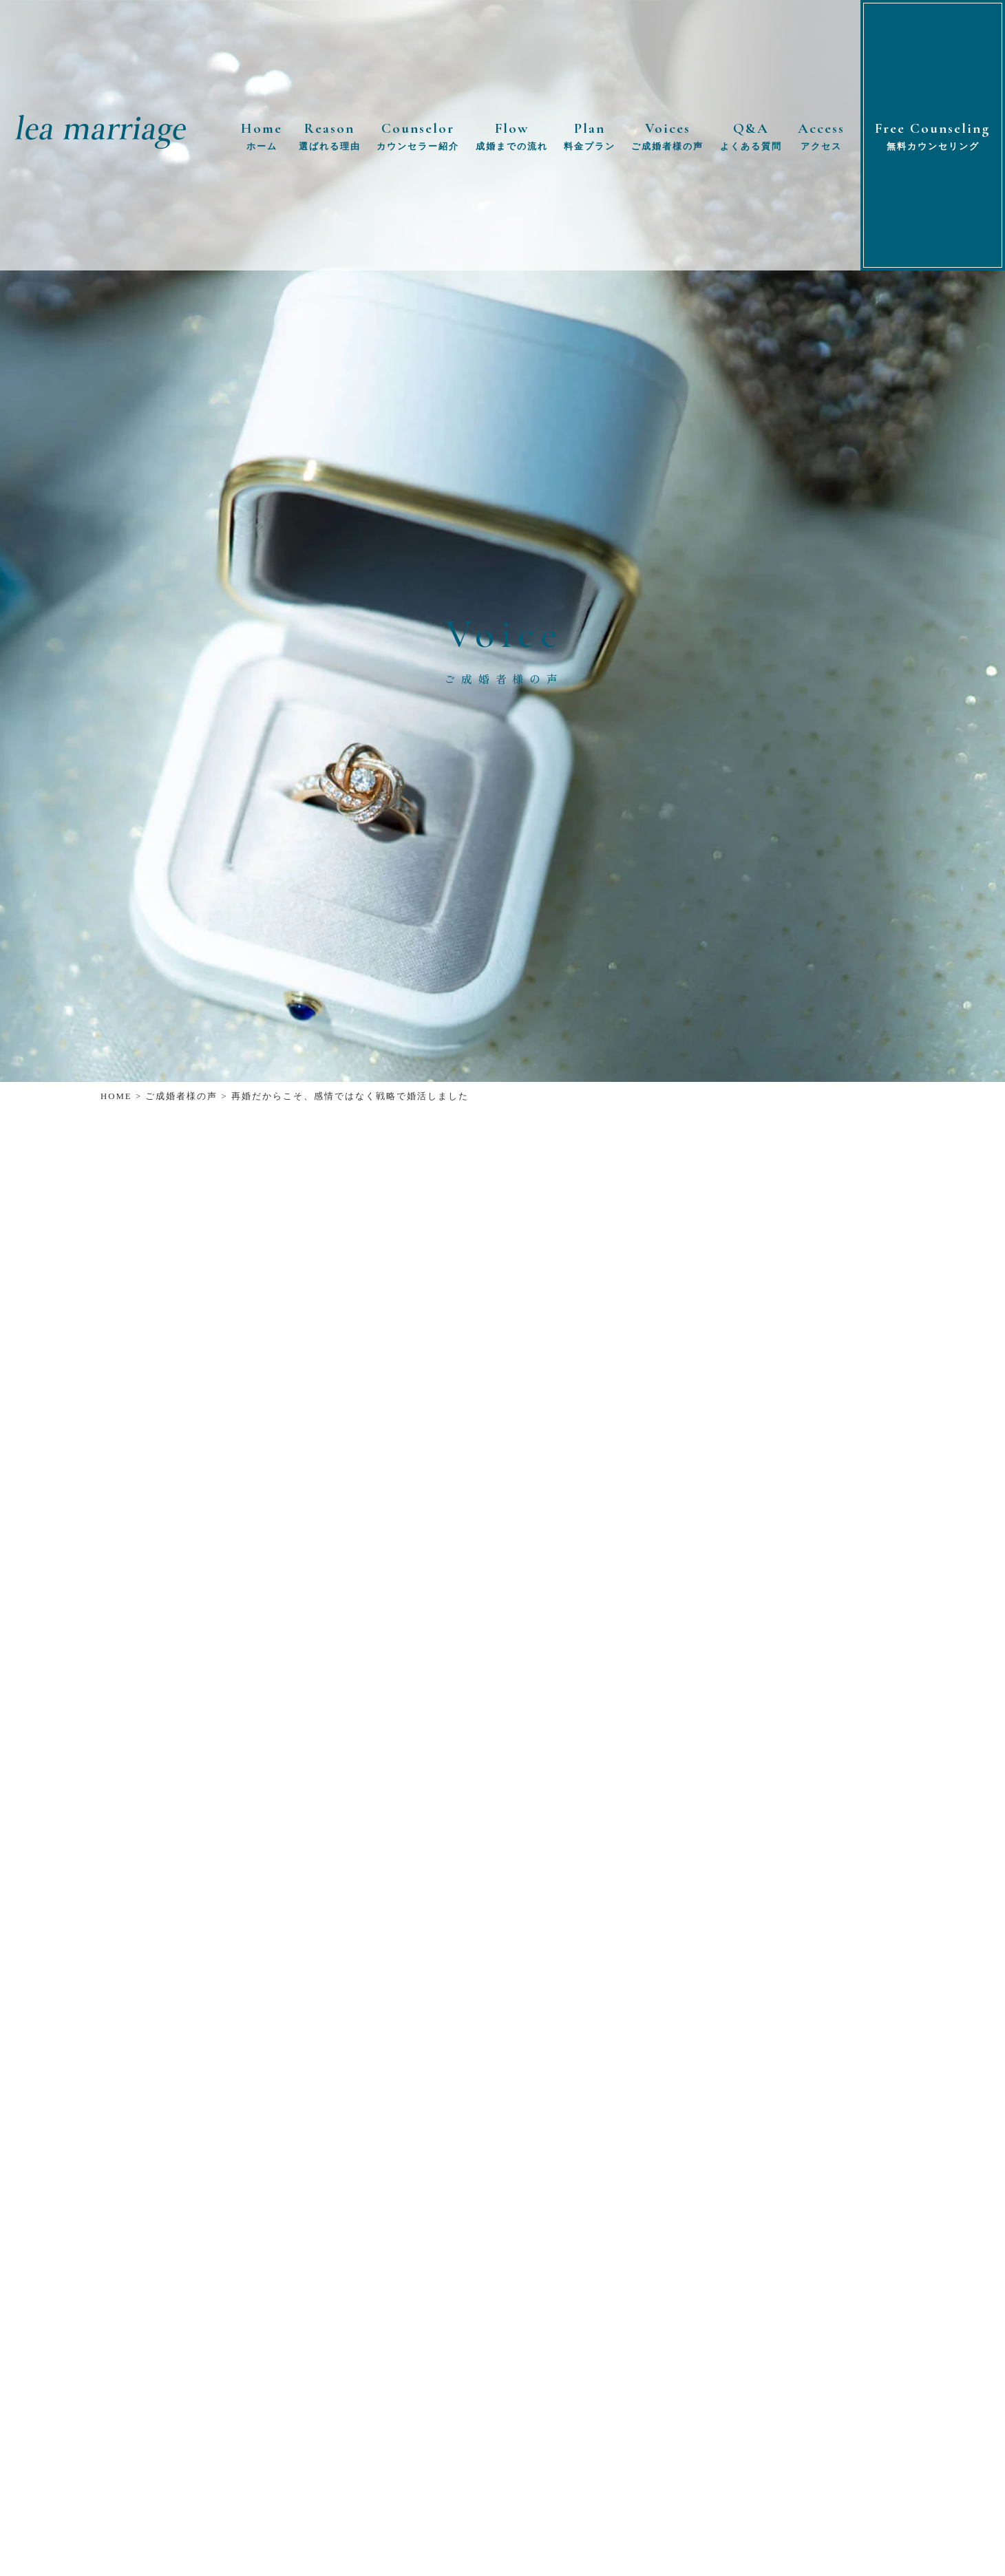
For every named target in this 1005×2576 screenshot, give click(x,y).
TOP (982, 2558)
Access (821, 137)
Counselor (418, 137)
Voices (667, 137)
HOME (116, 1096)
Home (261, 137)
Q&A (751, 137)
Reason (330, 137)
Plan (589, 137)
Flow (512, 137)
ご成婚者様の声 (181, 1096)
